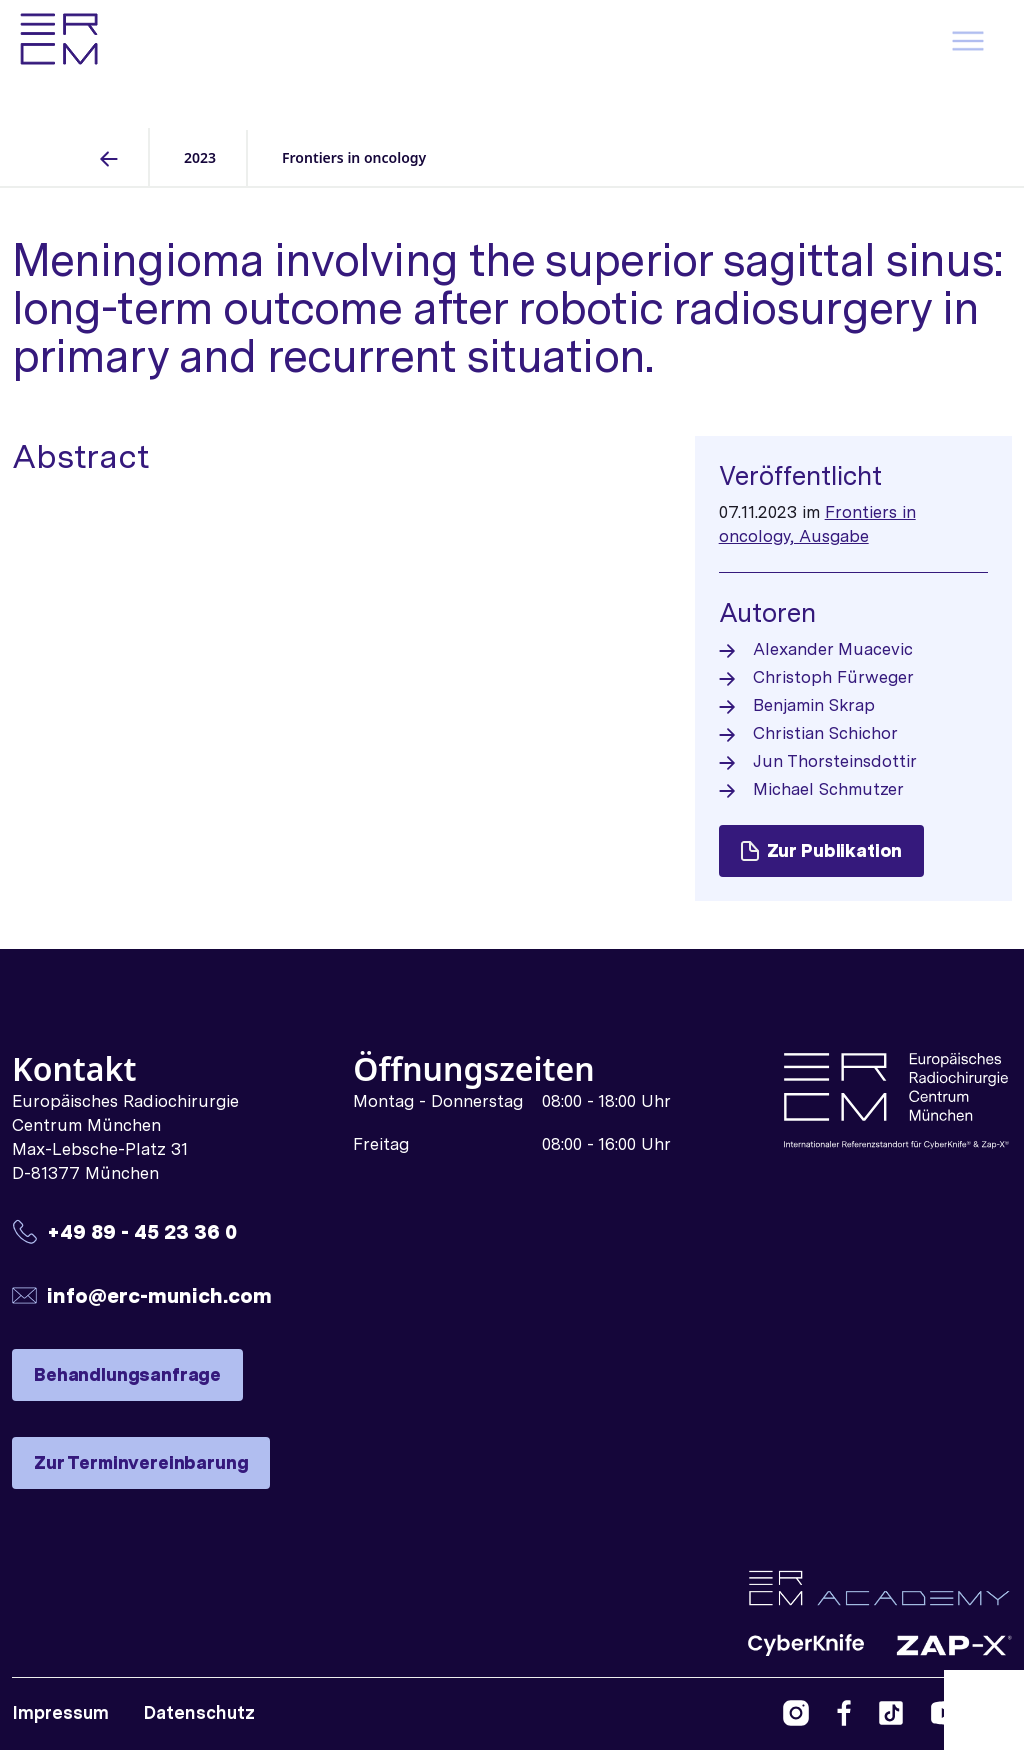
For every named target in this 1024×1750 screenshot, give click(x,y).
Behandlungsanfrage (127, 1374)
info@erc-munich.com (159, 1295)
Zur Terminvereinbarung (141, 1462)
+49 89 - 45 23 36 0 (142, 1231)
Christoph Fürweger (833, 677)
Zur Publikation (822, 850)
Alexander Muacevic (833, 649)
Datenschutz (199, 1712)
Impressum (60, 1712)
